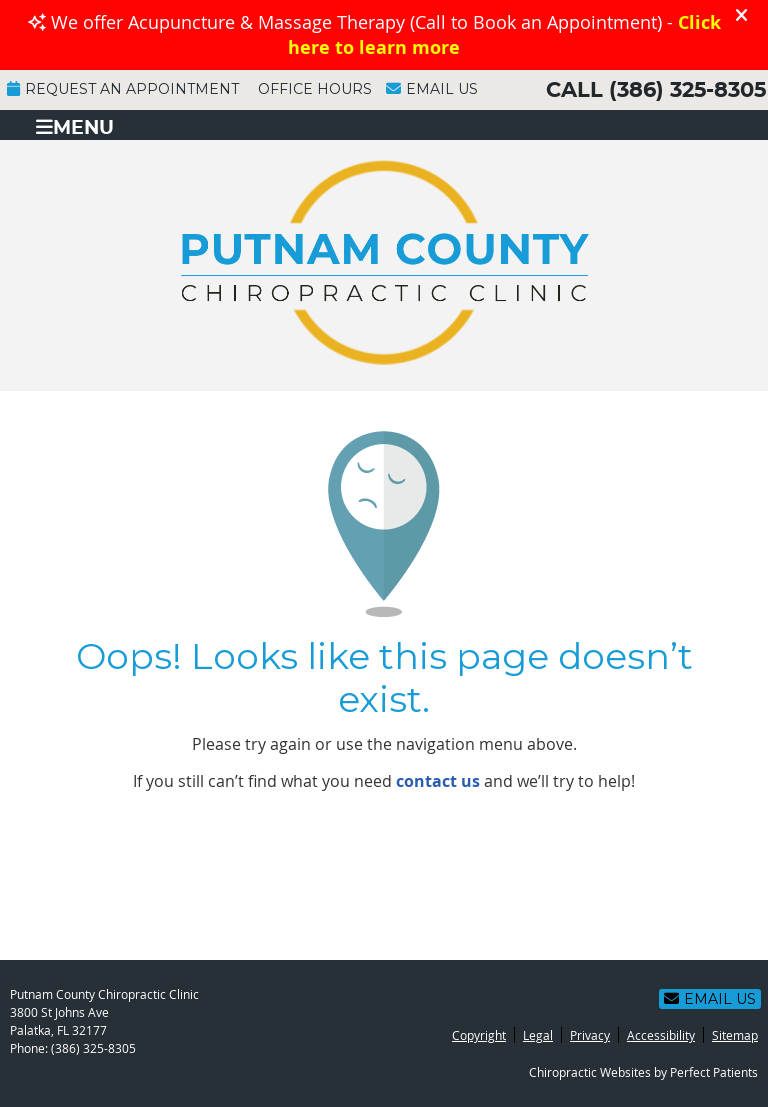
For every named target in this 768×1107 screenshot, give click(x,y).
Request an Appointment (123, 89)
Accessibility (661, 1035)
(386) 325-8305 (687, 90)
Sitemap (735, 1035)
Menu (75, 127)
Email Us (432, 89)
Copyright (479, 1035)
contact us (438, 781)
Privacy (590, 1035)
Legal (538, 1035)
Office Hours (315, 89)
